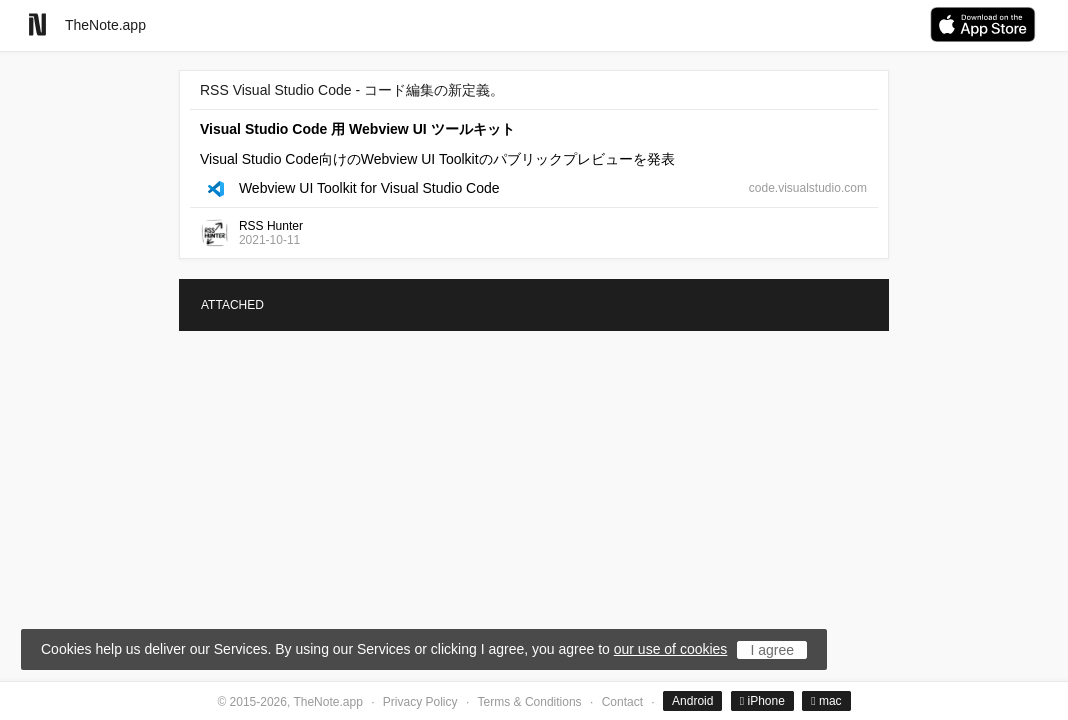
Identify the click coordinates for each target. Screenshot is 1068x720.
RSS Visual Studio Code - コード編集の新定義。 (352, 90)
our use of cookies (671, 649)
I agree (772, 650)
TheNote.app (105, 25)
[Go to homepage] (37, 24)
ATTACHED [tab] (232, 305)
